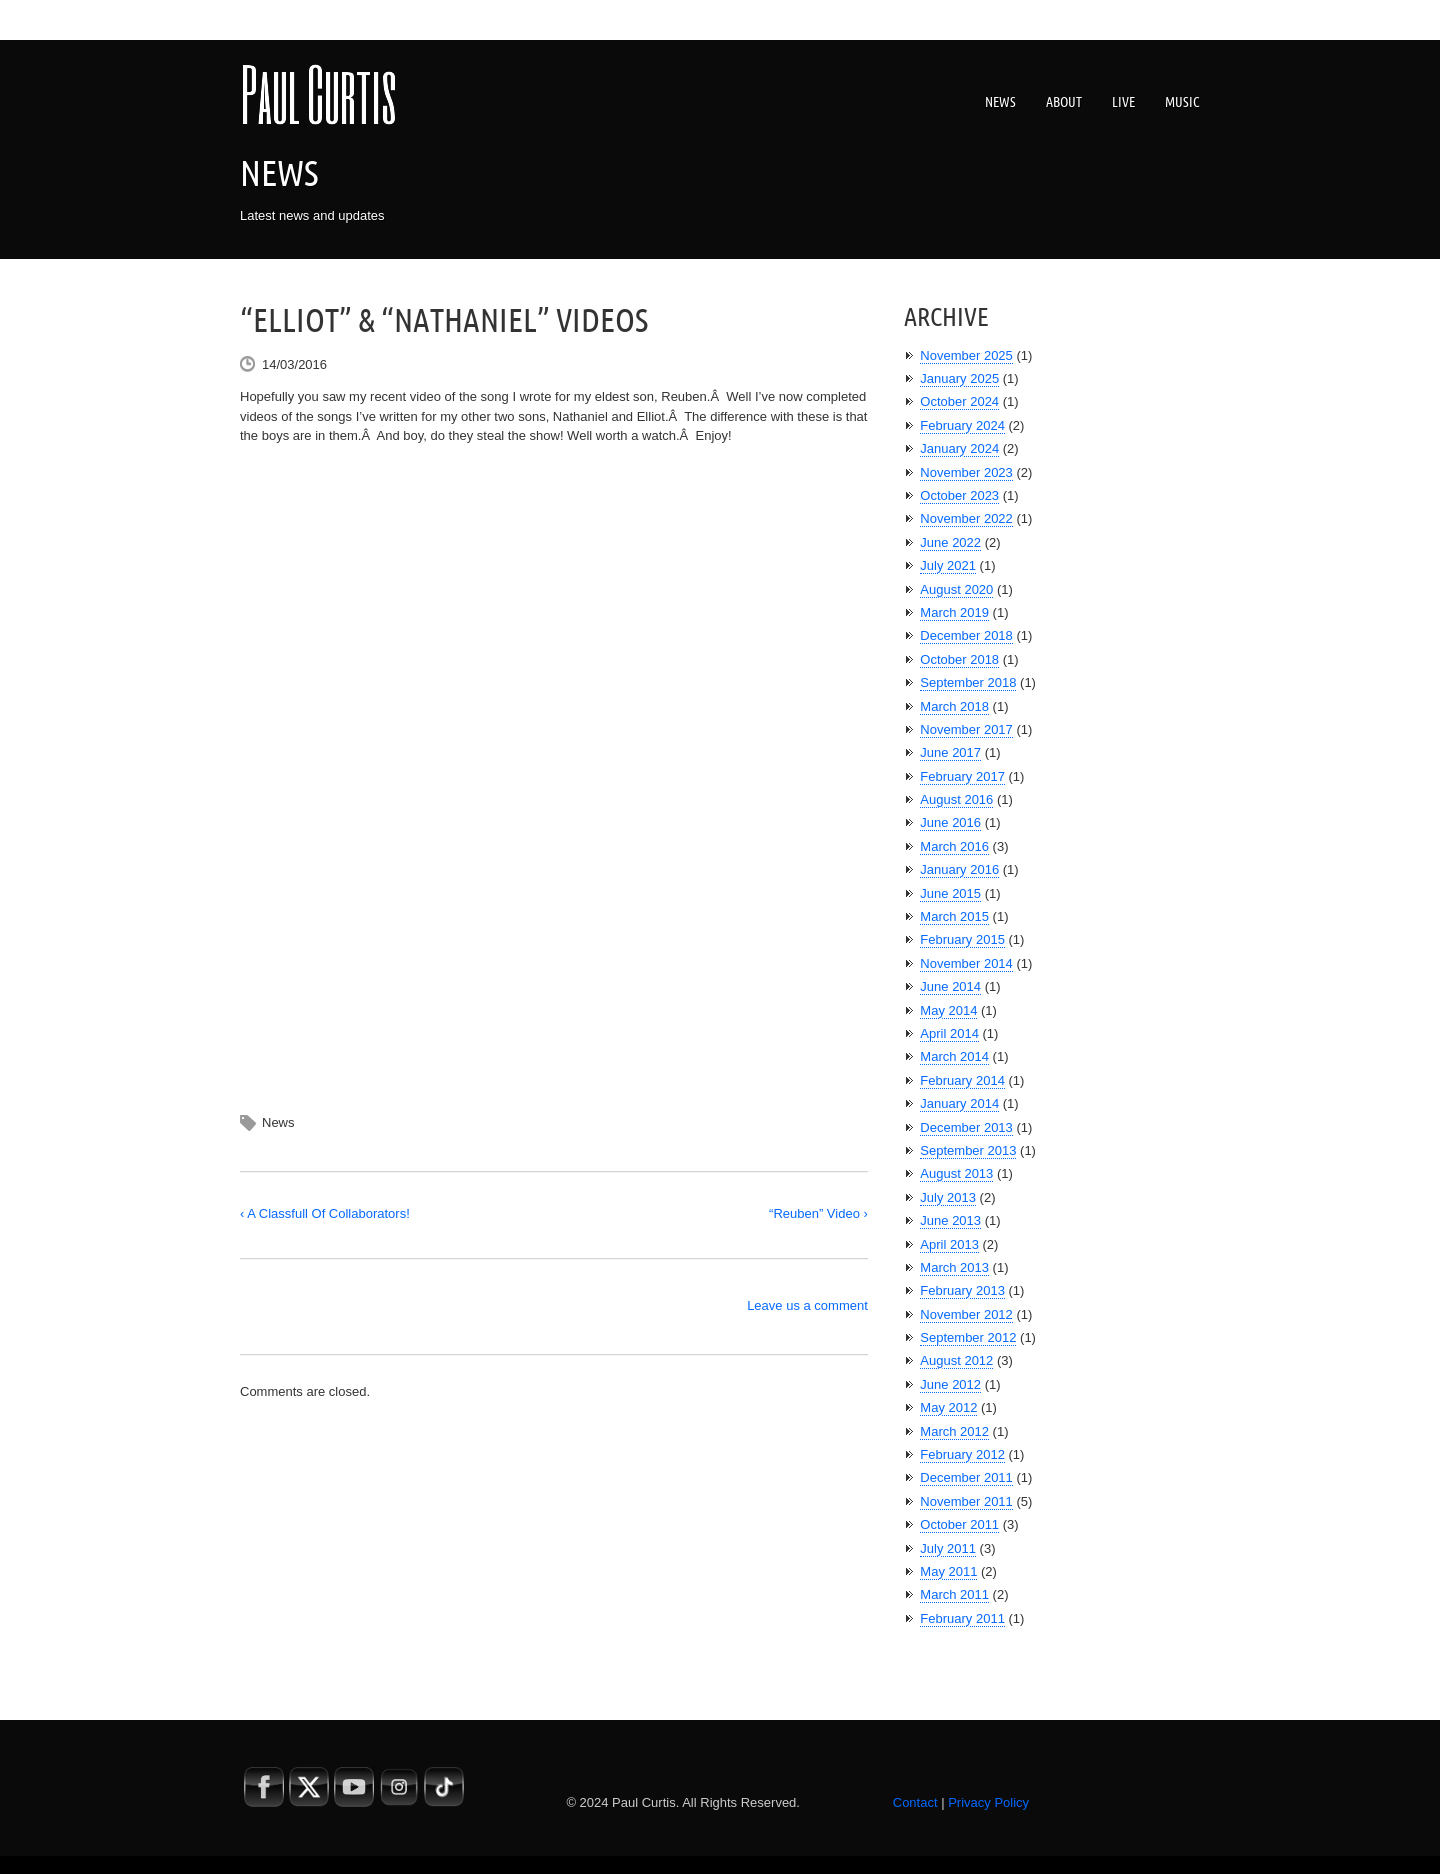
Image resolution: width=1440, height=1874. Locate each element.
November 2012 (966, 1314)
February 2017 (962, 776)
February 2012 (962, 1454)
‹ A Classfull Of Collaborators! (325, 1213)
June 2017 (950, 752)
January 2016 (959, 869)
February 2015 (962, 939)
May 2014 (948, 1010)
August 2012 (956, 1360)
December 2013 (966, 1127)
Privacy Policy (988, 1802)
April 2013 (949, 1244)
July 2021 (948, 565)
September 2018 (968, 682)
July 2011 (948, 1548)
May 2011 (948, 1571)
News (1000, 102)
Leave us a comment (807, 1305)
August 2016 (956, 799)
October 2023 (959, 495)
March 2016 (954, 846)
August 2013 (956, 1173)
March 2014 (954, 1056)
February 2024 (962, 425)
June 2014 (950, 986)
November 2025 (966, 355)
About (1064, 102)
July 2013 (948, 1197)
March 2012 (954, 1431)
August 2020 (956, 589)
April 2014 (949, 1033)
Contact (915, 1802)
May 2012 (948, 1407)
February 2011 (962, 1618)
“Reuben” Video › (818, 1213)
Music (1182, 102)
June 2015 (950, 893)
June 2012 (950, 1384)
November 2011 (966, 1501)
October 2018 (959, 659)
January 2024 (959, 448)
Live (1123, 102)
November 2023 (966, 472)
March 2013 (954, 1267)
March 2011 (954, 1594)
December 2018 (966, 635)
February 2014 (962, 1080)
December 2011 (966, 1477)
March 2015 (954, 916)
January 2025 (959, 378)
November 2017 (966, 729)
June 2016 (950, 822)
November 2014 (966, 963)
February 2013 (962, 1290)
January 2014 (959, 1103)
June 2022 (950, 542)
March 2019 (954, 612)
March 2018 (954, 706)
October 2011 (959, 1524)
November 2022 (966, 518)
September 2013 (968, 1150)
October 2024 (959, 401)
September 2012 (968, 1337)
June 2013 (950, 1220)
